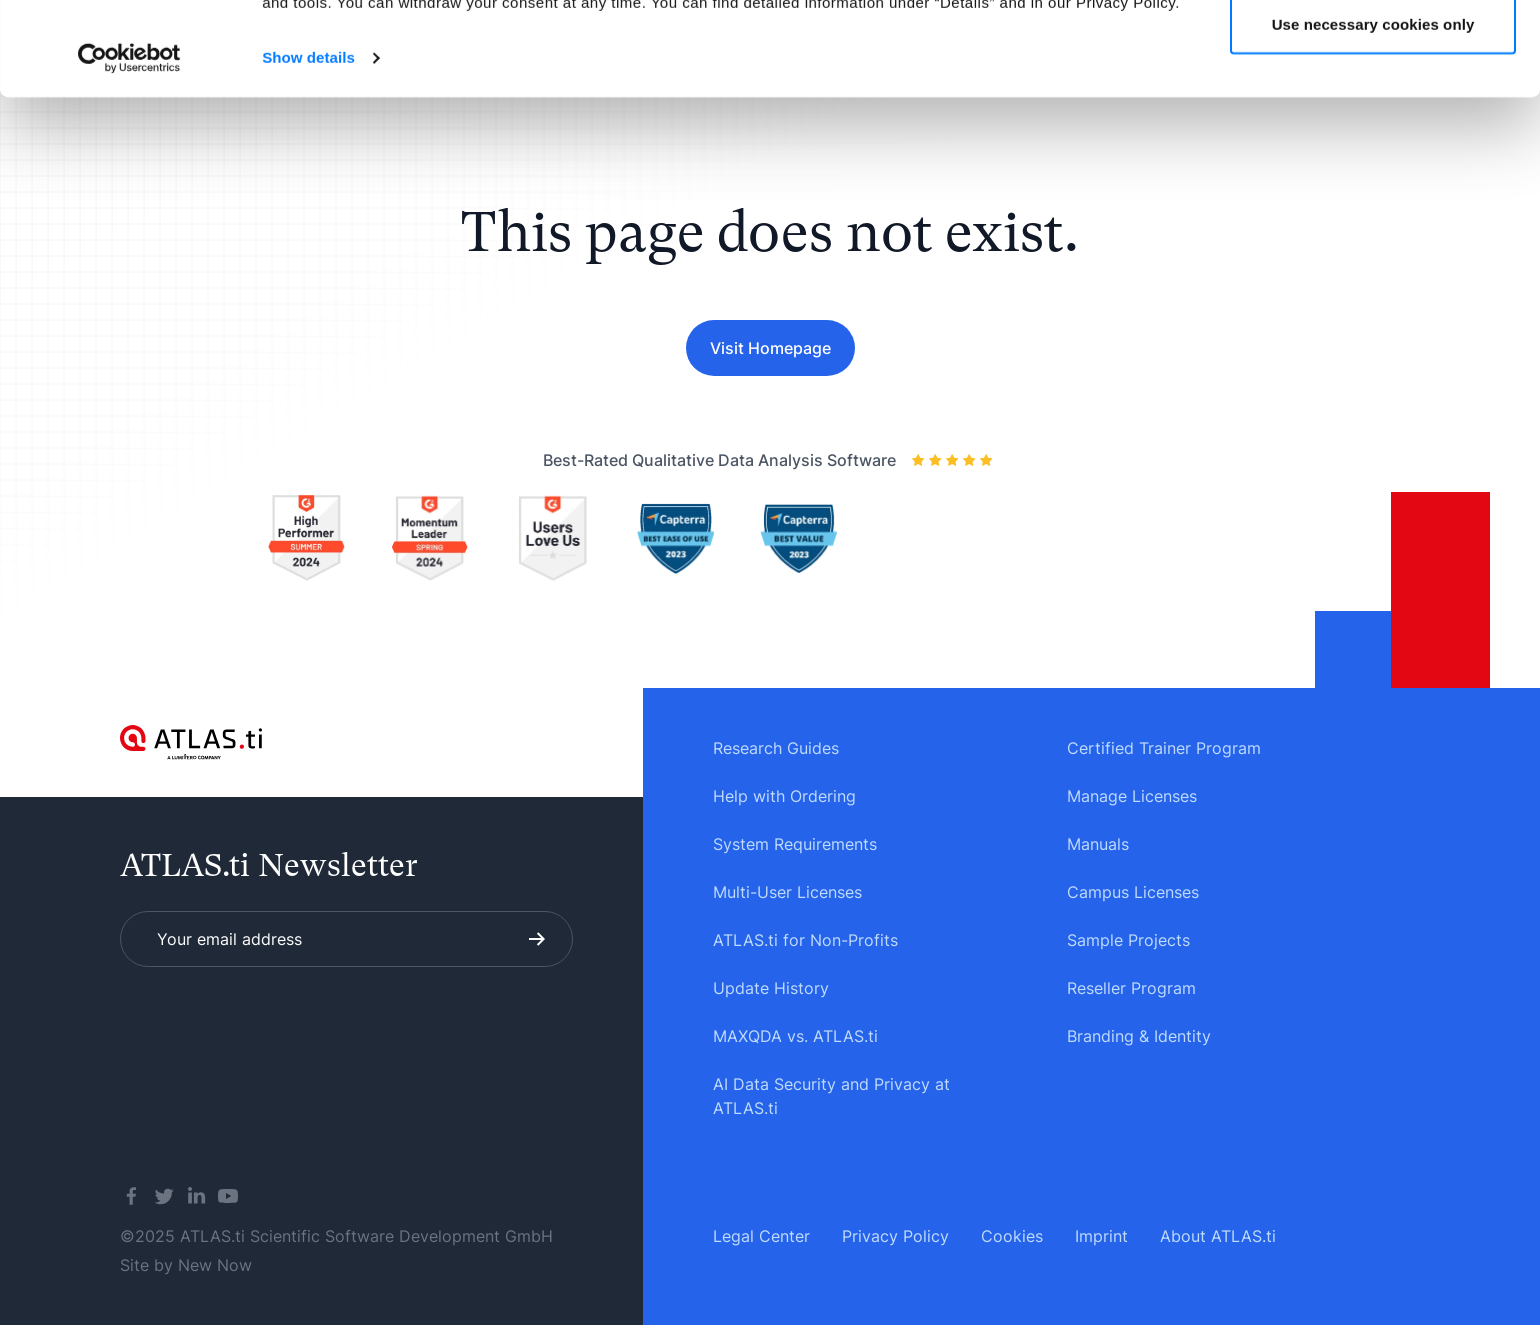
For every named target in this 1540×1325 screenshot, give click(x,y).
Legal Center (761, 1236)
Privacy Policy (895, 1236)
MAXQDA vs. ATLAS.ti (795, 1036)
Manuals (1098, 844)
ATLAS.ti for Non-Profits (805, 940)
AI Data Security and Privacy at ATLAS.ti (831, 1096)
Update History (771, 988)
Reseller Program (1131, 988)
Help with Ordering (784, 796)
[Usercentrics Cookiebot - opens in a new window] (129, 152)
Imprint (1101, 1236)
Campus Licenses (1133, 892)
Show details (308, 151)
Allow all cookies (1373, 52)
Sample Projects (1128, 940)
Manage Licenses (1132, 796)
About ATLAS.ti (1218, 1236)
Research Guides (776, 748)
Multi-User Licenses (787, 892)
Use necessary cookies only (1373, 118)
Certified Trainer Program (1164, 748)
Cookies (1012, 1236)
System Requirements (795, 844)
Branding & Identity (1139, 1036)
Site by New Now (186, 1265)
